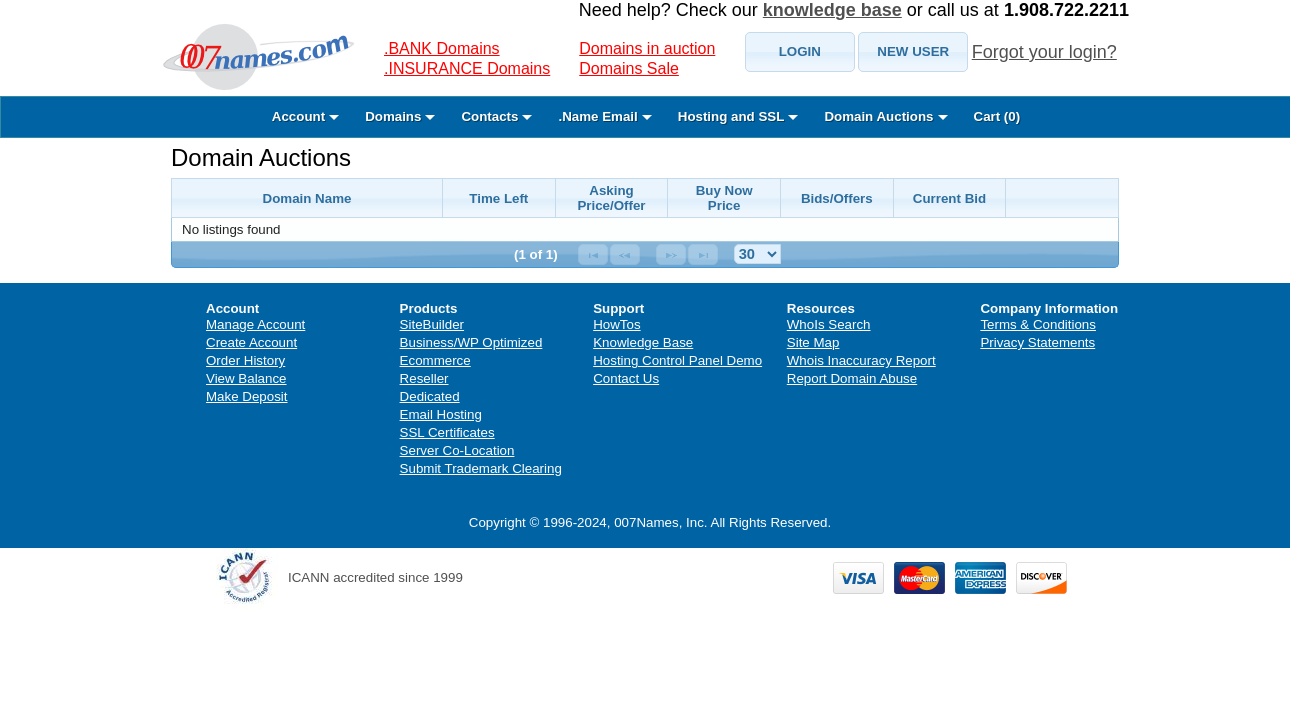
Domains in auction (647, 48)
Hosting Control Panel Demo (677, 360)
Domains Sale (629, 68)
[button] (800, 52)
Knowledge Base (643, 342)
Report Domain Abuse (852, 378)
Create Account (251, 342)
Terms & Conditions (1038, 324)
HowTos (616, 324)
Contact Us (626, 378)
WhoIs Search (829, 324)
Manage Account (255, 324)
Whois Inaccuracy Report (861, 360)
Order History (245, 360)
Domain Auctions (261, 157)
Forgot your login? (1044, 52)
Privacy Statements (1037, 342)
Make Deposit (247, 396)
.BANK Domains (442, 48)
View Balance (246, 378)
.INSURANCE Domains (467, 68)
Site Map (813, 342)
